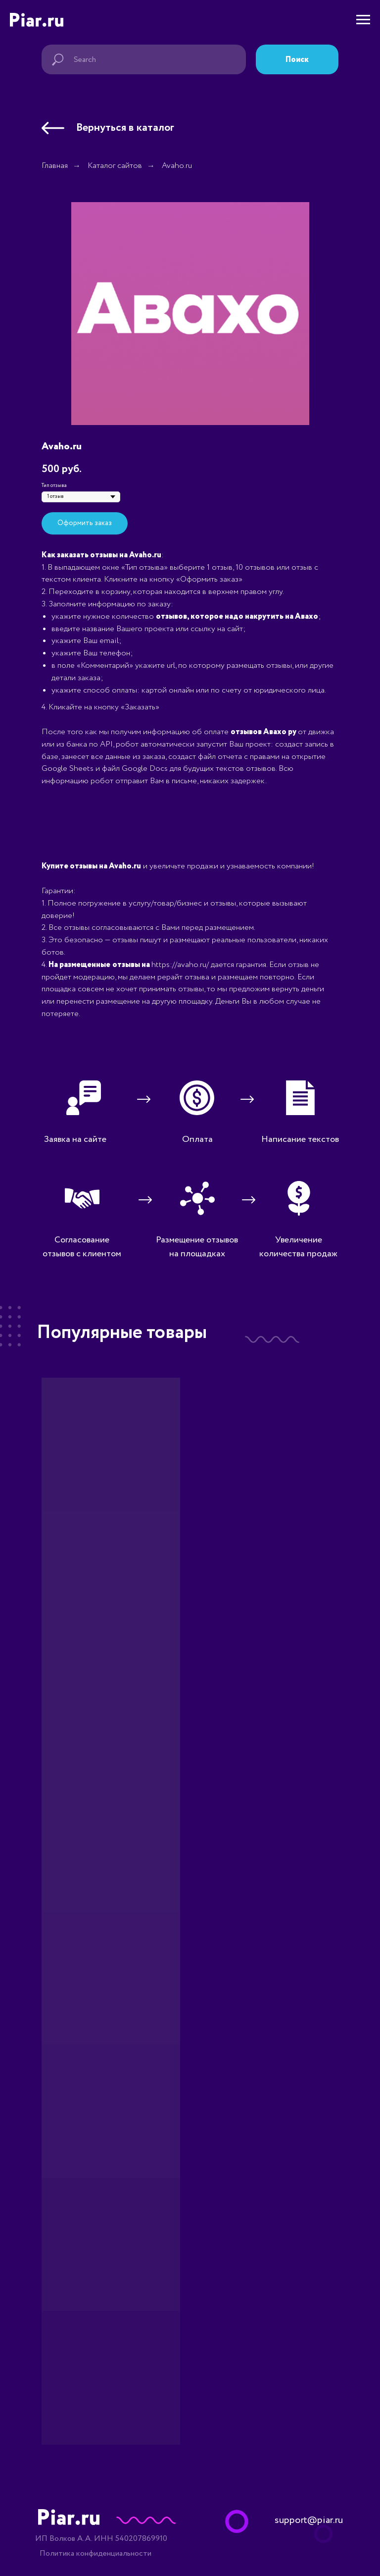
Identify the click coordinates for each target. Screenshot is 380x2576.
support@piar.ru (309, 2520)
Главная (55, 165)
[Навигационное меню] (363, 20)
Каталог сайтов (115, 165)
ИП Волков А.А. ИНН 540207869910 (101, 2538)
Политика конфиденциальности (95, 2553)
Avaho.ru (177, 165)
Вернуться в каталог (125, 128)
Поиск (297, 59)
